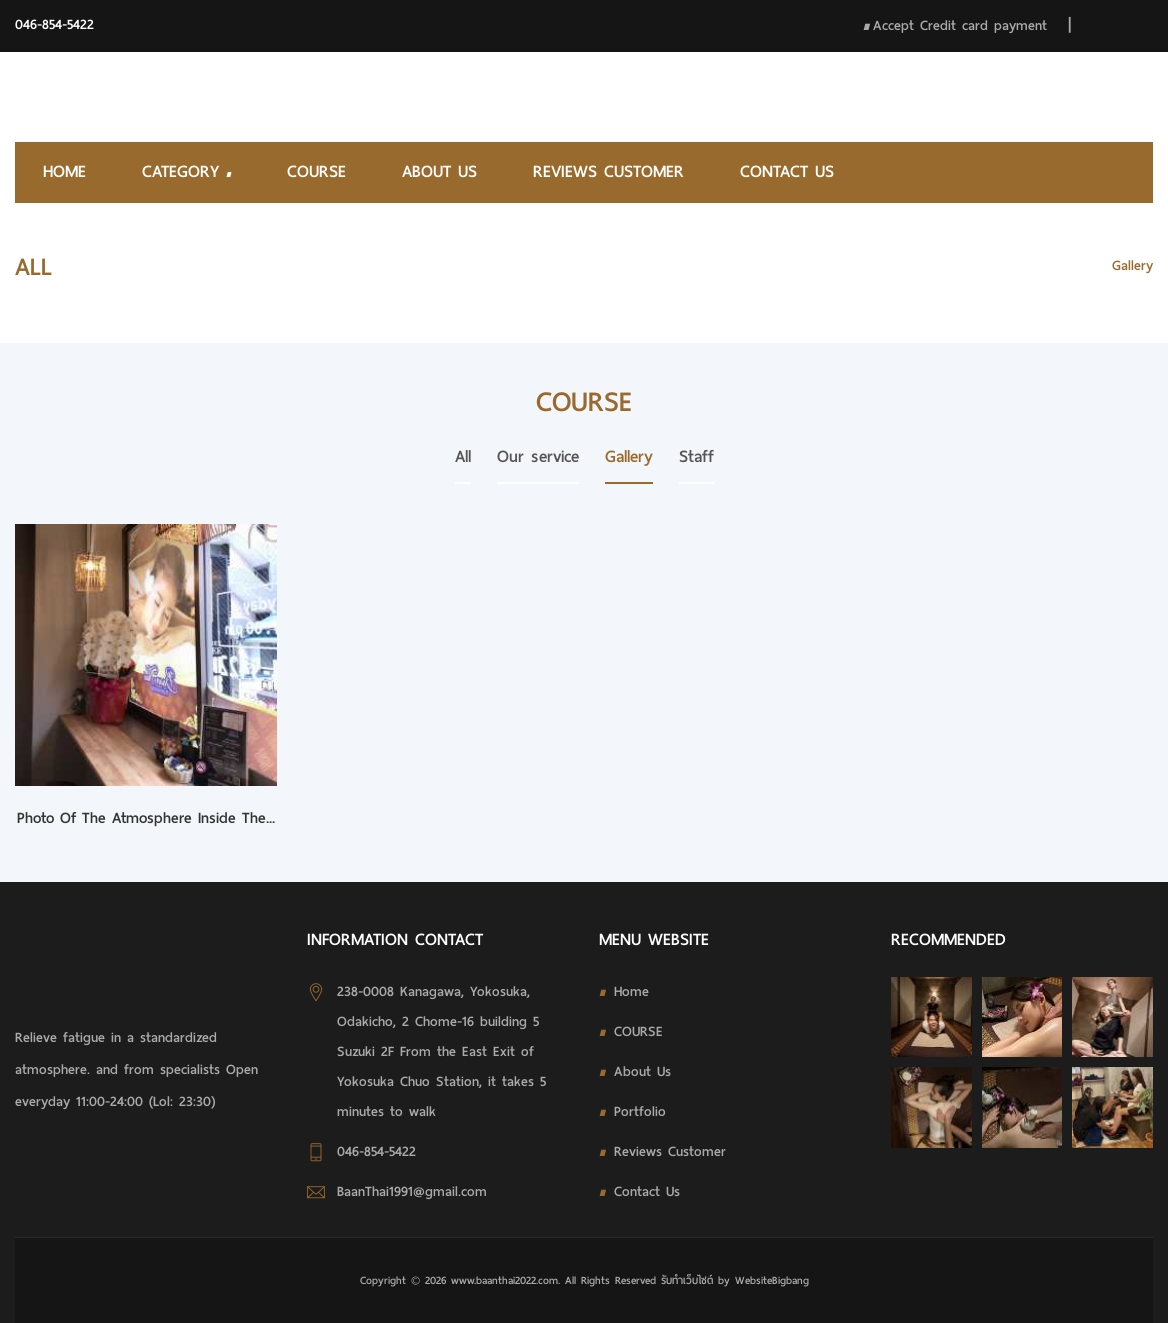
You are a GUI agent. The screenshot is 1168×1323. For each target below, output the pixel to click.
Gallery (1132, 265)
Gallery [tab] (629, 456)
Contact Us (787, 171)
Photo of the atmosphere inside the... (146, 818)
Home (64, 171)
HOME (1068, 265)
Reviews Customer (608, 171)
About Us (439, 171)
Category (186, 171)
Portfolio (640, 1111)
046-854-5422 (54, 24)
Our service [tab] (538, 456)
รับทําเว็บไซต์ (689, 1280)
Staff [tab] (696, 456)
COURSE (316, 171)
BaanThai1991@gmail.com (412, 1191)
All (463, 456)
